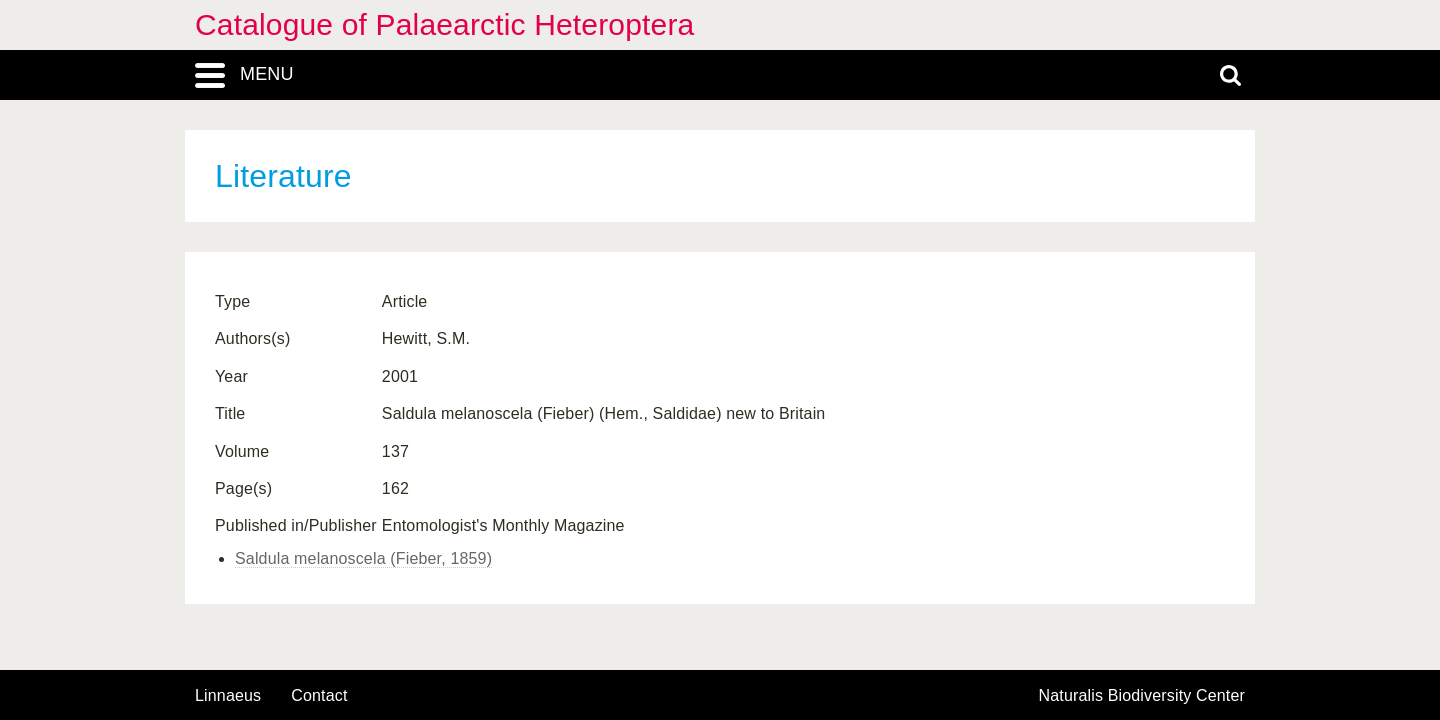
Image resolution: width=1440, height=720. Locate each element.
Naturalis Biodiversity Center (1142, 696)
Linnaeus (228, 696)
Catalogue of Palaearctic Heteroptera (444, 24)
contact (319, 695)
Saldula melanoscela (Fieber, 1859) (363, 558)
